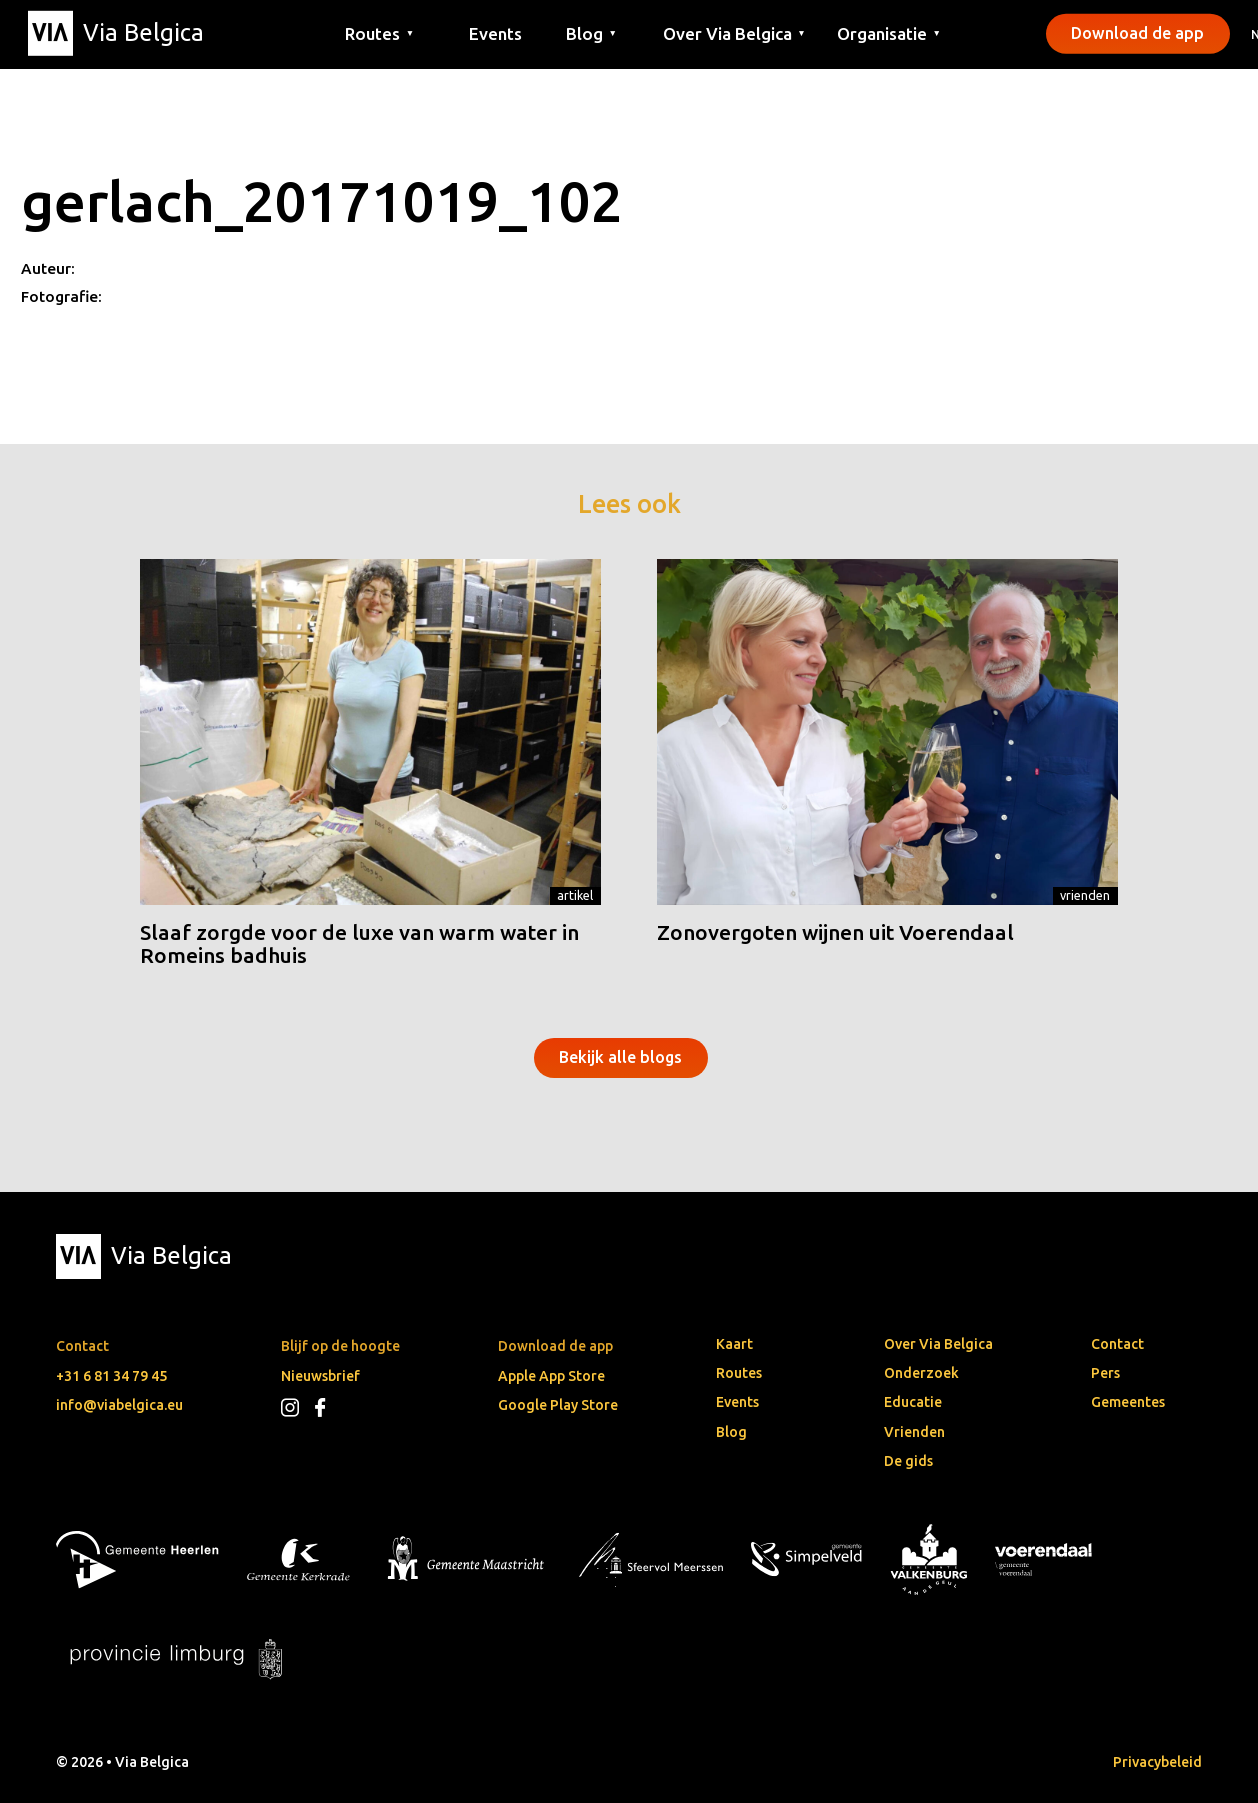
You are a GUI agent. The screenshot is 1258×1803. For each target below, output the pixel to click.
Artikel (575, 895)
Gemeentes (1128, 1402)
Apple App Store (551, 1376)
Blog (731, 1432)
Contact (1117, 1344)
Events (495, 32)
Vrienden (1085, 895)
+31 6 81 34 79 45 (111, 1376)
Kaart (734, 1344)
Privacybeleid (1157, 1762)
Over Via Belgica (938, 1344)
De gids (908, 1461)
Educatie (913, 1402)
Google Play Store (558, 1405)
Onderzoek (921, 1373)
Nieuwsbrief (320, 1376)
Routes (739, 1373)
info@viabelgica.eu (119, 1405)
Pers (1105, 1373)
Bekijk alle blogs (620, 1057)
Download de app (1137, 33)
